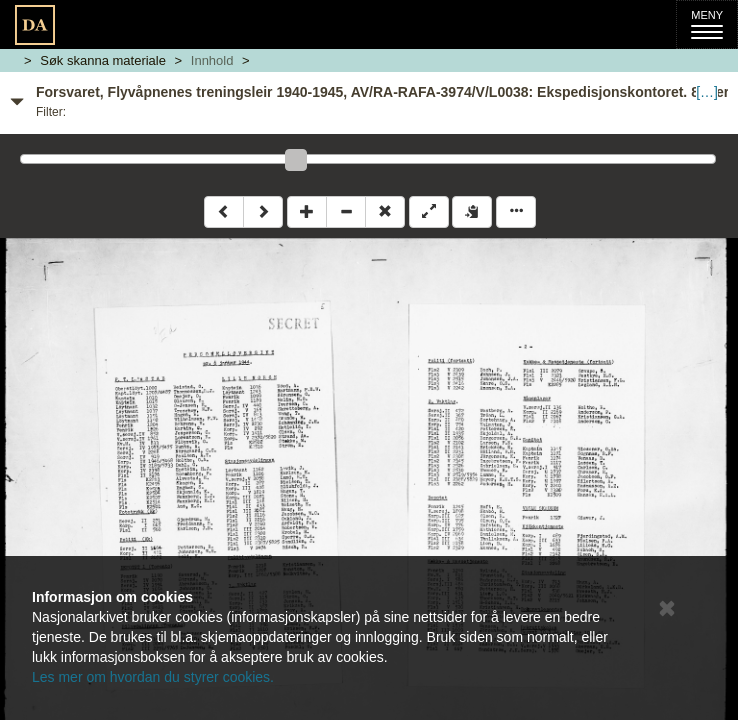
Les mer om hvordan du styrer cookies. (153, 677)
